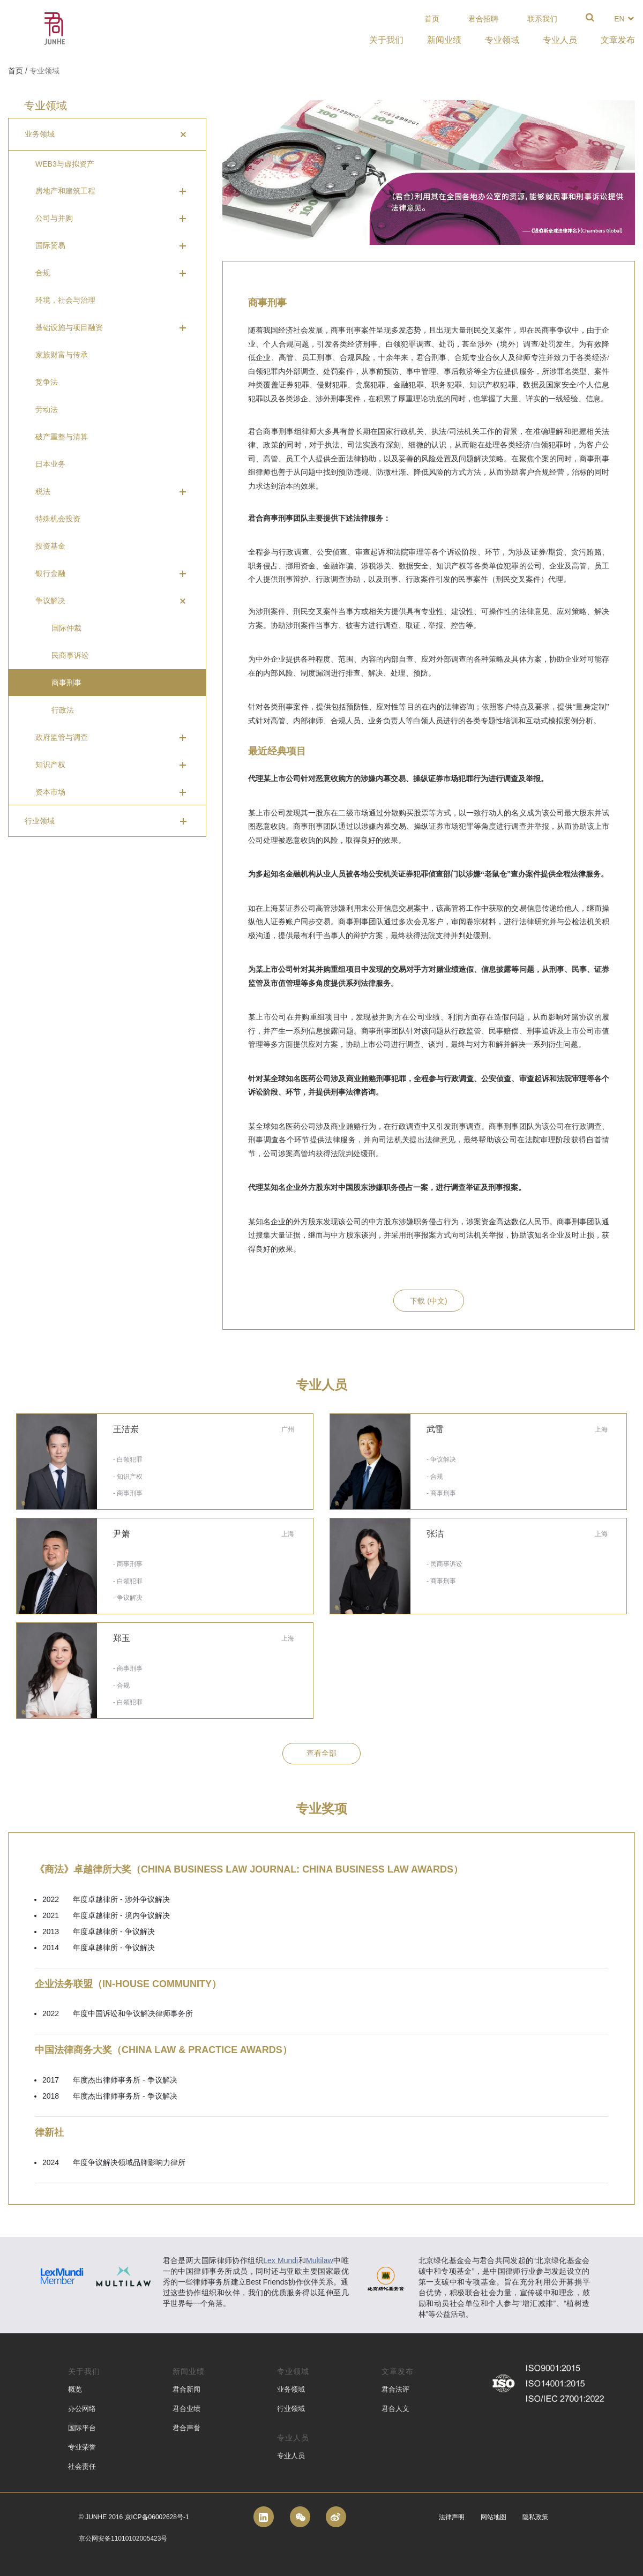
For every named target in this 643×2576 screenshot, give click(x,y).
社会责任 (82, 2466)
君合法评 (395, 2389)
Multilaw (319, 2260)
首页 (431, 18)
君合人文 (395, 2409)
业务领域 (291, 2389)
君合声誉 (186, 2428)
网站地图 (493, 2517)
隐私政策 (535, 2517)
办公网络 (82, 2409)
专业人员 (291, 2456)
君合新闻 (186, 2389)
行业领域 (291, 2409)
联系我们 (542, 18)
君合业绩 (186, 2409)
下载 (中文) (428, 1301)
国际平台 (82, 2428)
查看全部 (321, 1753)
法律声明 (452, 2517)
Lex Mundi (280, 2260)
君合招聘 (483, 18)
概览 (75, 2389)
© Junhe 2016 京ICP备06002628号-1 (134, 2517)
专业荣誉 (82, 2447)
